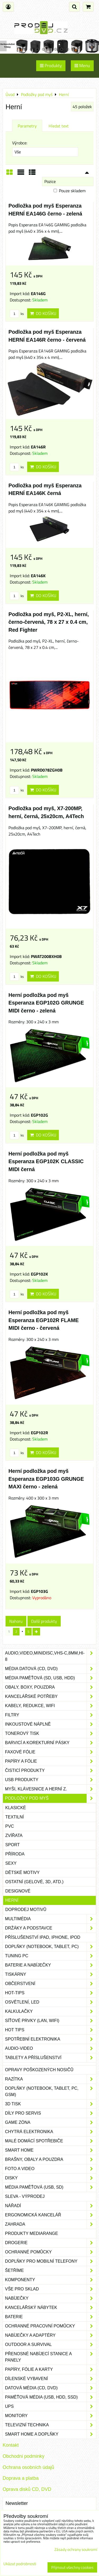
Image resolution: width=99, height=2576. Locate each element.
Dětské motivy (22, 1872)
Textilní (14, 1817)
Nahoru (16, 1621)
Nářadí (50, 2205)
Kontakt (11, 2445)
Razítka (50, 2079)
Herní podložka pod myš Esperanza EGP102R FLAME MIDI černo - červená (43, 1320)
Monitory (50, 2415)
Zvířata (13, 1835)
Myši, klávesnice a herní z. (50, 1789)
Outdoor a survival (50, 2344)
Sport (12, 1844)
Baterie (50, 2316)
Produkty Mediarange (31, 2233)
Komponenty (50, 2279)
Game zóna (50, 2122)
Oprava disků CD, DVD (27, 2489)
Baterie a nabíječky (50, 1965)
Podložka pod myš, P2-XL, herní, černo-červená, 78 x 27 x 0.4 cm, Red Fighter (48, 622)
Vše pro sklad (50, 2289)
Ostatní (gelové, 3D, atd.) (34, 1882)
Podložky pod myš (50, 1798)
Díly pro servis (50, 2113)
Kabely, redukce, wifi (50, 1705)
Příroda (15, 1854)
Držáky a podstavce (50, 1928)
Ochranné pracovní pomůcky (50, 2326)
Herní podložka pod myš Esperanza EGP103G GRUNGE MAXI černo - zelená (46, 1478)
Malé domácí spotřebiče (50, 2141)
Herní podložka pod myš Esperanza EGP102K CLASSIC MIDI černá (46, 1161)
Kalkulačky (50, 2011)
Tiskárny (50, 1974)
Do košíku (43, 313)
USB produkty (50, 1779)
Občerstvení (50, 1983)
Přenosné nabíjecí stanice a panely (50, 2357)
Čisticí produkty (50, 1770)
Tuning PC (50, 1955)
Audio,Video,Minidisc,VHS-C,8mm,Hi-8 (50, 1656)
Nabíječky (50, 2298)
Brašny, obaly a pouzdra (50, 2159)
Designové (17, 1891)
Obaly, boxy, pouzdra (50, 1687)
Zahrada (50, 2224)
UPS (50, 2406)
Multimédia (50, 1918)
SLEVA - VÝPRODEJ (25, 2196)
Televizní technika (50, 2425)
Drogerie (50, 2242)
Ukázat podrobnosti (19, 2564)
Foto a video (50, 2168)
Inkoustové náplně (50, 1724)
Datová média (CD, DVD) (50, 2388)
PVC (9, 1826)
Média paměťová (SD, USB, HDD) (50, 1678)
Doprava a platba (21, 2478)
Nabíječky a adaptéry (50, 2335)
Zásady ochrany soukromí (75, 2549)
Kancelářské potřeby (50, 1696)
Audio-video (50, 2048)
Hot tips (50, 2029)
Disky (50, 2178)
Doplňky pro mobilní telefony (50, 2261)
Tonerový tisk (50, 1733)
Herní (11, 1900)
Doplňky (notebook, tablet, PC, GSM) (50, 2091)
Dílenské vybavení (50, 2378)
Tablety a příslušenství (50, 2057)
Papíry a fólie (50, 1761)
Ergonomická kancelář (50, 2215)
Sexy (11, 1863)
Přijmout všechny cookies (72, 2567)
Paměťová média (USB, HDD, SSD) (50, 2397)
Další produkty (44, 1621)
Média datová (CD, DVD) (50, 1668)
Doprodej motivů (25, 1909)
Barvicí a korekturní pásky (50, 1742)
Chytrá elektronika (50, 2131)
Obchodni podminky (23, 2456)
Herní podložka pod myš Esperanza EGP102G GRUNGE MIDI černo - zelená (46, 1003)
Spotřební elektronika (50, 2039)
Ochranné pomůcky (50, 2252)
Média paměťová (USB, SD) (50, 2187)
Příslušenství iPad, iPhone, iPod (42, 1937)
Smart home (50, 2150)
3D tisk (50, 2104)
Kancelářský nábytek (50, 2307)
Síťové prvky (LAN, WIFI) (50, 2020)
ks (17, 313)
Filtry (50, 1715)
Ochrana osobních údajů (28, 2467)
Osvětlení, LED (50, 2002)
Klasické (15, 1807)
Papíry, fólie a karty (50, 2369)
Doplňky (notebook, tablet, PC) (50, 1946)
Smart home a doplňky (50, 2434)
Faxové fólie (50, 1752)
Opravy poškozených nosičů (39, 2070)
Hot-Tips (50, 1992)
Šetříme (50, 2270)
